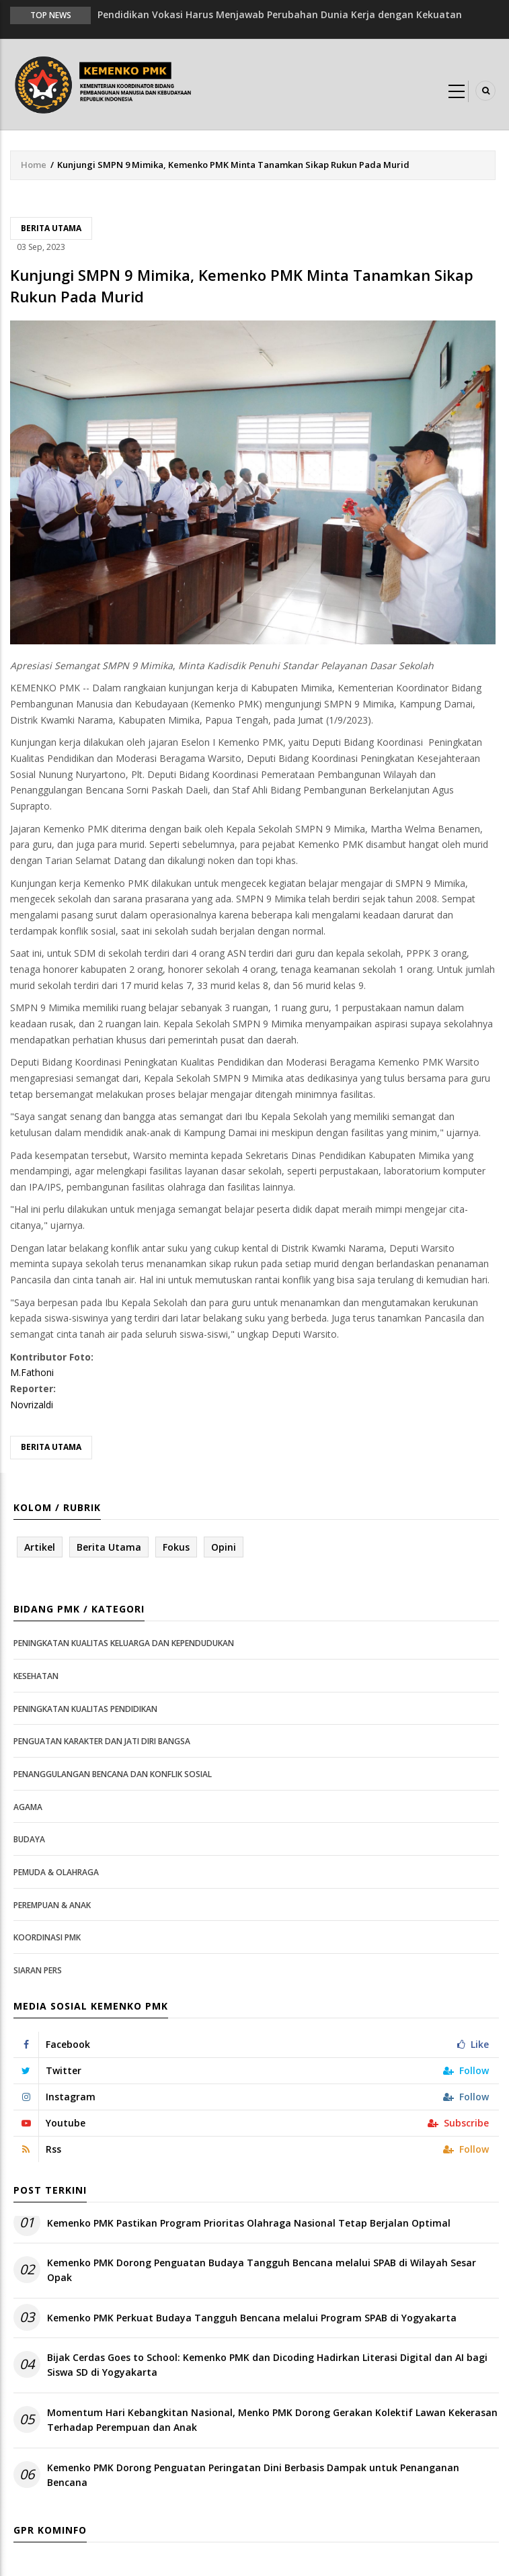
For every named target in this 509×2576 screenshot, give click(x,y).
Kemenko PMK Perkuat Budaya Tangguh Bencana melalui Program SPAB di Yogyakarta (252, 2317)
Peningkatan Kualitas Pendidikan (85, 1709)
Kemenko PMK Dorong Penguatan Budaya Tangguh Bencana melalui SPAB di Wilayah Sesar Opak (261, 2270)
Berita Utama (51, 228)
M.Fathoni (32, 1372)
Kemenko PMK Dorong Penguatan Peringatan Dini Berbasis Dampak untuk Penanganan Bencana (253, 2475)
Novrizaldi (31, 1404)
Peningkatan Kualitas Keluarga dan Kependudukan (123, 1643)
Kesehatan (35, 1676)
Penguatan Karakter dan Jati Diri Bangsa (101, 1741)
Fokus (176, 1547)
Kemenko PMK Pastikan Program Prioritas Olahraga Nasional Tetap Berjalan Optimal (249, 2223)
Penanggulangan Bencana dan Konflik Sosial (112, 1774)
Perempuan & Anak (52, 1905)
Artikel (39, 1547)
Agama (27, 1807)
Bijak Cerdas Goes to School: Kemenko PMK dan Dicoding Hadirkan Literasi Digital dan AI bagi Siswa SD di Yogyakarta (267, 2364)
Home (33, 165)
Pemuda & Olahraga (56, 1872)
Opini (223, 1547)
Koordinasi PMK (47, 1937)
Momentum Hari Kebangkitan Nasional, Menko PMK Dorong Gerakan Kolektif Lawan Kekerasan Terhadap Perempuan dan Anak (272, 2420)
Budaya (29, 1839)
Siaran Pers (37, 1970)
